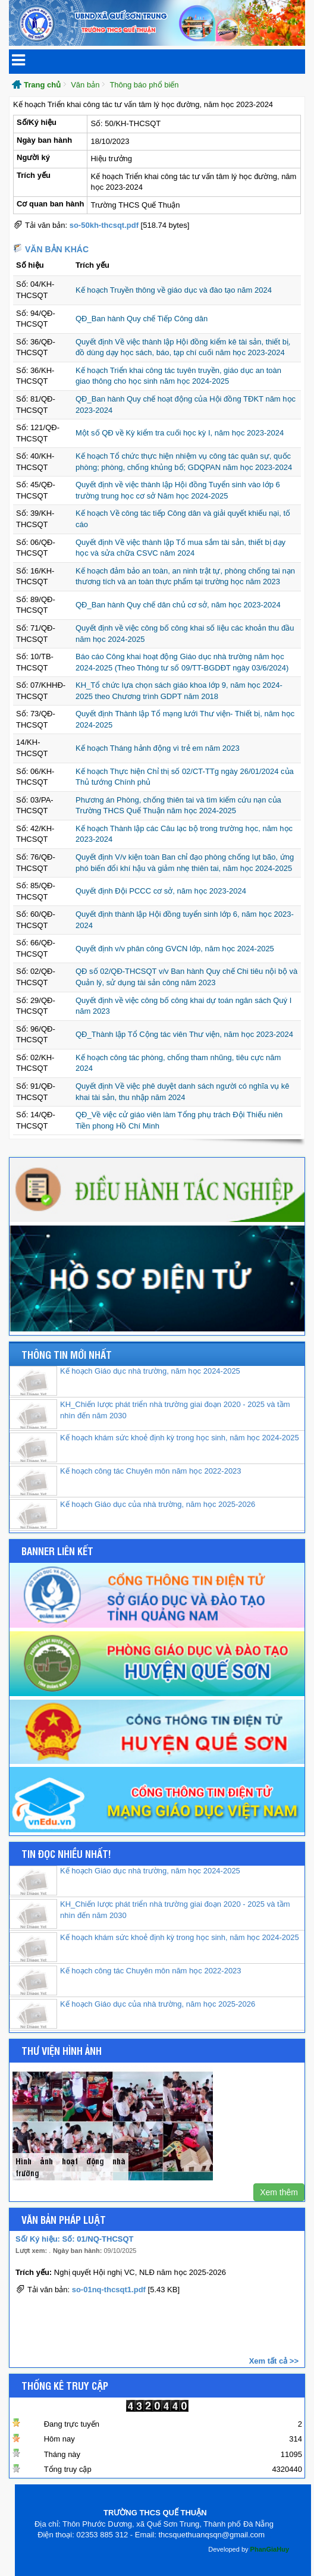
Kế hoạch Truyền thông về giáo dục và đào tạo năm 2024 (174, 290)
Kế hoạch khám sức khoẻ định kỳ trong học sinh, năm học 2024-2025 (179, 1437)
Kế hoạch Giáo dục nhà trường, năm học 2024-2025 (150, 1371)
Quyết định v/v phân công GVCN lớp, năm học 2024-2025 (175, 948)
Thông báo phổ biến (143, 84)
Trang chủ (42, 84)
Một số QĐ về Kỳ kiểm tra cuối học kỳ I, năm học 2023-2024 (180, 432)
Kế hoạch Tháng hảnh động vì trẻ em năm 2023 (158, 748)
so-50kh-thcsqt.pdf (104, 225)
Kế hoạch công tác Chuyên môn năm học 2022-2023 (150, 1470)
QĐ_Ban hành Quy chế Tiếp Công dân (142, 318)
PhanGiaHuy (269, 2549)
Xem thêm (279, 2192)
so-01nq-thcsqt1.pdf (109, 2290)
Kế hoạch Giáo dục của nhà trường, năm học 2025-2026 (157, 1504)
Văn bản (85, 84)
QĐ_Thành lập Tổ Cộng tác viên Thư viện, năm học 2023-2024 (184, 1034)
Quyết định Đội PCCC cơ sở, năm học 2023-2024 (161, 890)
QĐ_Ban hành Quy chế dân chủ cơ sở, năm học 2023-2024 (178, 604)
